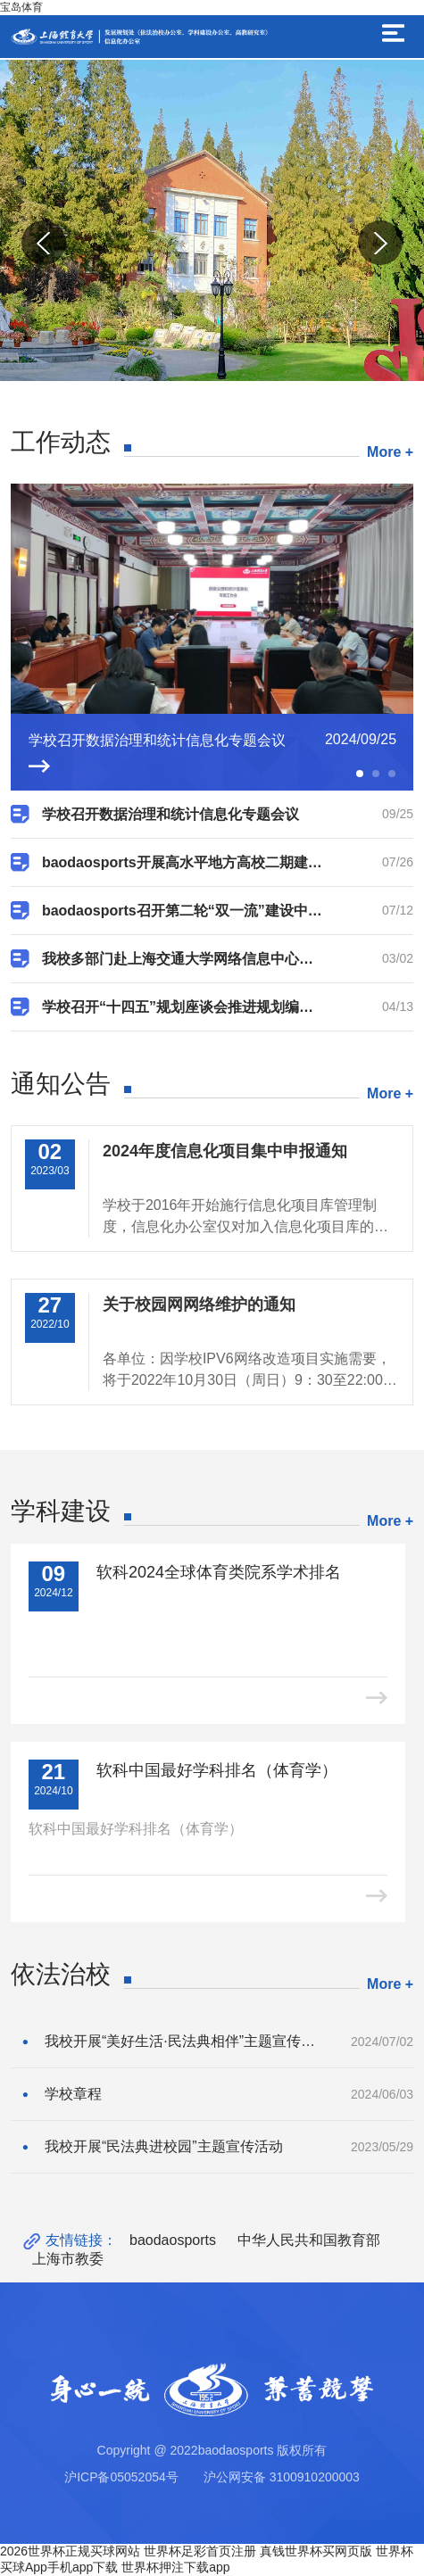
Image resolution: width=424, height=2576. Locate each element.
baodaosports (172, 2240)
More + (390, 452)
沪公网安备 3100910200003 (282, 2477)
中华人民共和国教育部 (308, 2240)
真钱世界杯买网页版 (316, 2551)
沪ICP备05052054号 (121, 2477)
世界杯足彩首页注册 (200, 2551)
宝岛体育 (21, 7)
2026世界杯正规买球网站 (70, 2551)
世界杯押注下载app (175, 2567)
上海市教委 (68, 2258)
